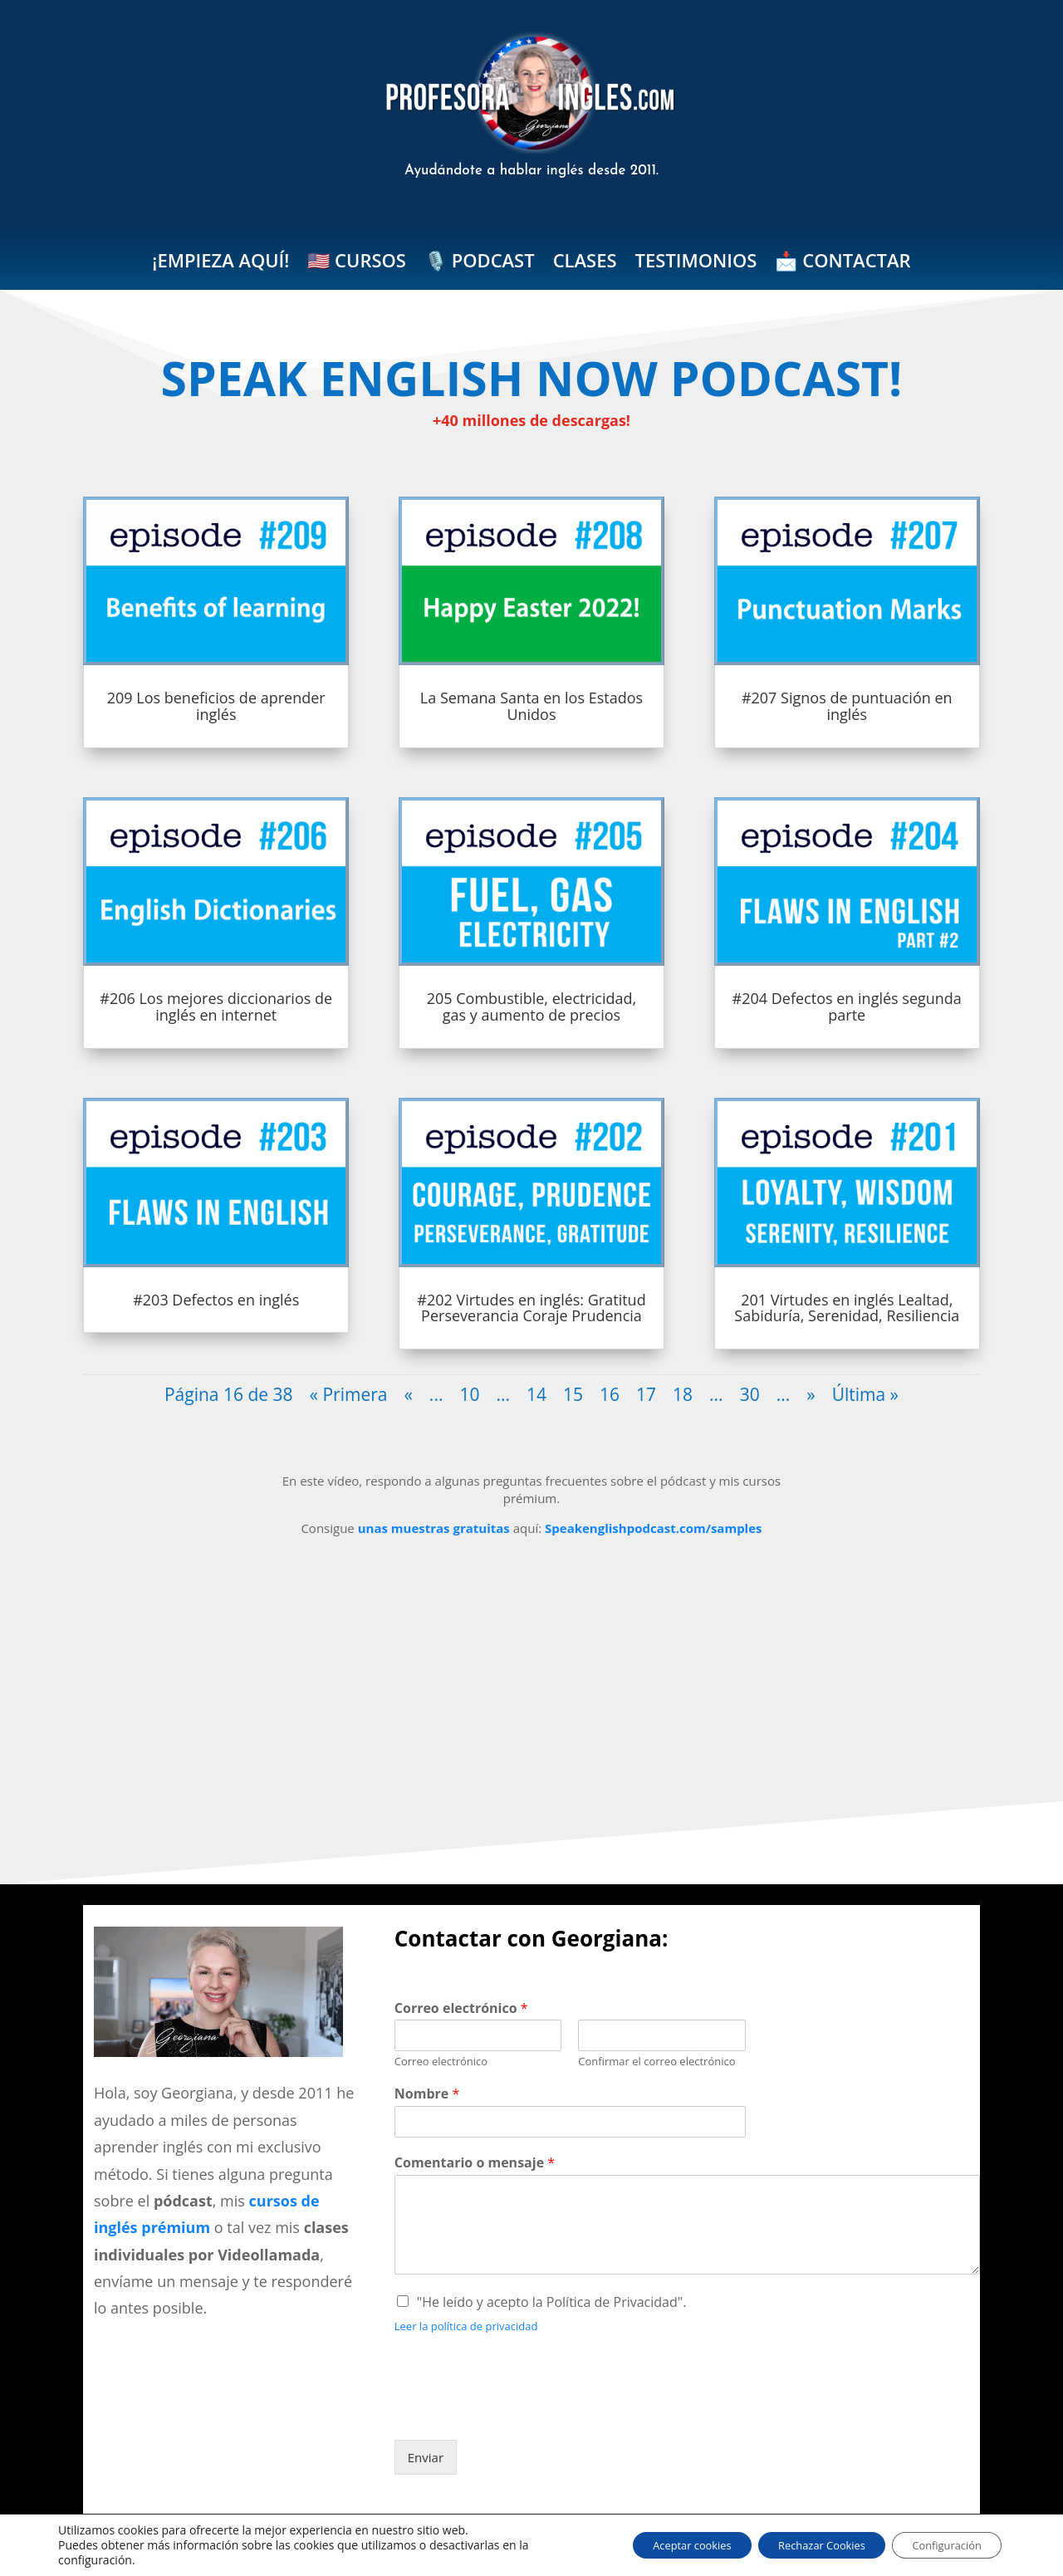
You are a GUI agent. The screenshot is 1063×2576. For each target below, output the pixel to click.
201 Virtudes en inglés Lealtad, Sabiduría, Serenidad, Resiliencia (846, 1308)
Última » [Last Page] (865, 1394)
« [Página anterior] (408, 1394)
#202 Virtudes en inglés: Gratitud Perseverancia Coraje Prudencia (531, 1308)
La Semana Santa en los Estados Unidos (531, 706)
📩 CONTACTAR (842, 263)
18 (683, 1394)
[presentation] (520, 2412)
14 (536, 1394)
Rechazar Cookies (797, 2545)
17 (646, 1394)
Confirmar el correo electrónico (656, 2061)
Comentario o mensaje (474, 2163)
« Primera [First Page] (349, 1394)
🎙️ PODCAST (479, 263)
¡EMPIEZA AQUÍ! (220, 263)
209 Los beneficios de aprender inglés (216, 706)
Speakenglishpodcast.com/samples (653, 1528)
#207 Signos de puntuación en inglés (847, 706)
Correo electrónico (461, 2008)
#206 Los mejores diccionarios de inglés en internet (216, 1006)
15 (573, 1394)
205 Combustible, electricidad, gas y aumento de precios (532, 1006)
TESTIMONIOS (696, 263)
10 (469, 1394)
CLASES (585, 263)
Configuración (939, 2545)
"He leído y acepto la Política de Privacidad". (552, 2302)
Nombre (426, 2094)
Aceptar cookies (650, 2545)
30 (750, 1394)
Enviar (425, 2457)
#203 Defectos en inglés (216, 1300)
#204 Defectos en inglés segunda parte (847, 1006)
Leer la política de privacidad (466, 2326)
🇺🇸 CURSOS (356, 263)
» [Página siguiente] (810, 1394)
